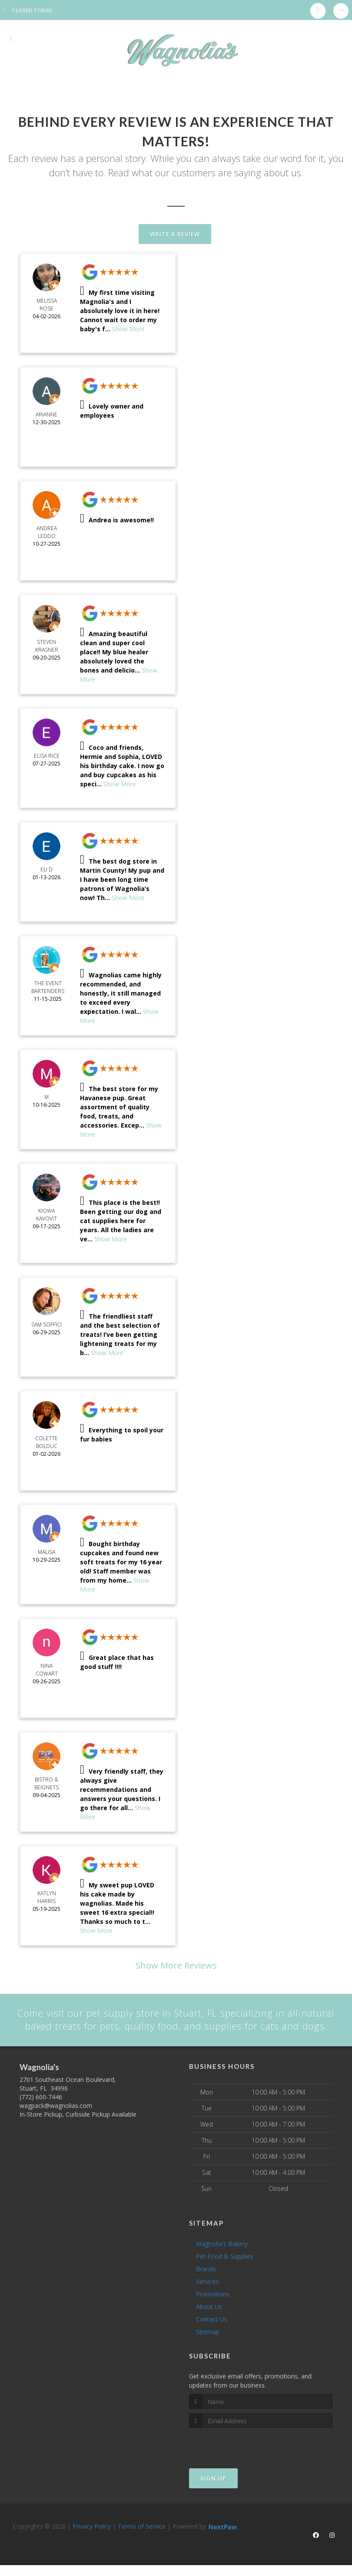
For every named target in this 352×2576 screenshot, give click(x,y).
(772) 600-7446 (41, 2110)
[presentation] (235, 2458)
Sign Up (213, 2492)
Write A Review (175, 234)
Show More (128, 329)
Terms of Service (142, 2540)
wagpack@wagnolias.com (56, 2119)
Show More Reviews (176, 1965)
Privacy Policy (92, 2540)
